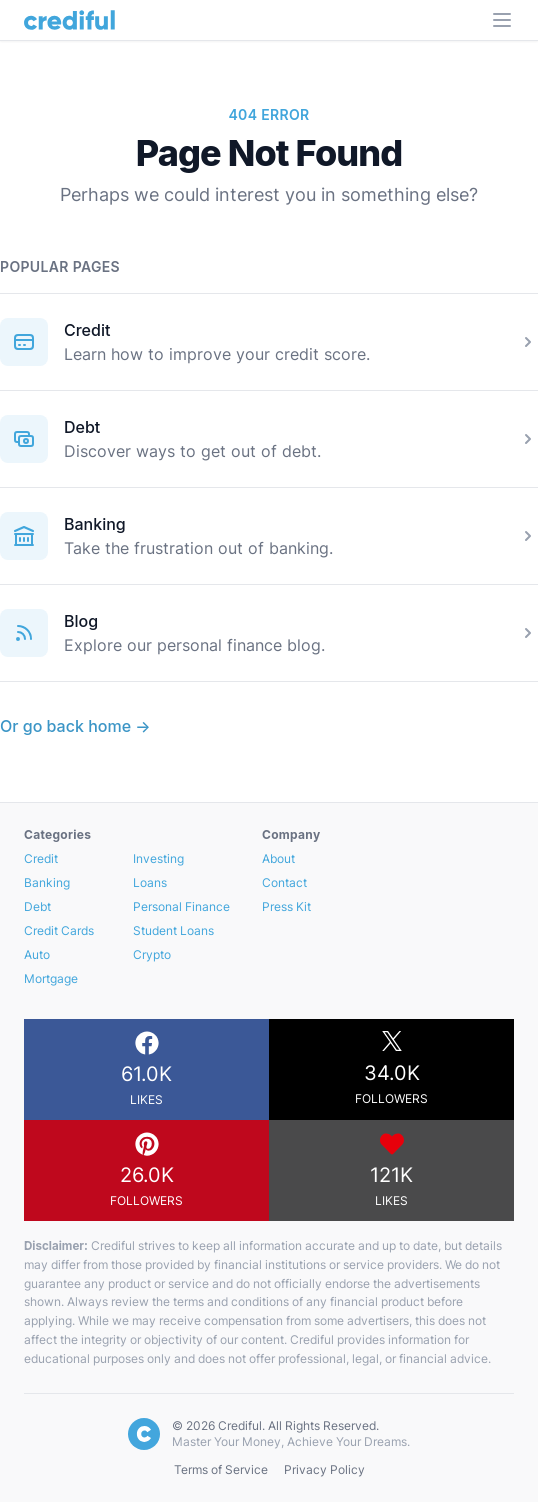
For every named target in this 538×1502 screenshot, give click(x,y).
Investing (158, 858)
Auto (37, 954)
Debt (82, 427)
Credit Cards (59, 930)
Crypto (152, 954)
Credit (87, 330)
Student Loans (173, 930)
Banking (95, 524)
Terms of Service (221, 1469)
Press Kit (286, 906)
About (278, 858)
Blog (81, 621)
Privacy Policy (324, 1469)
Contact (284, 882)
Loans (150, 882)
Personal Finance (181, 906)
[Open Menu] (502, 20)
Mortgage (51, 978)
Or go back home (75, 726)
